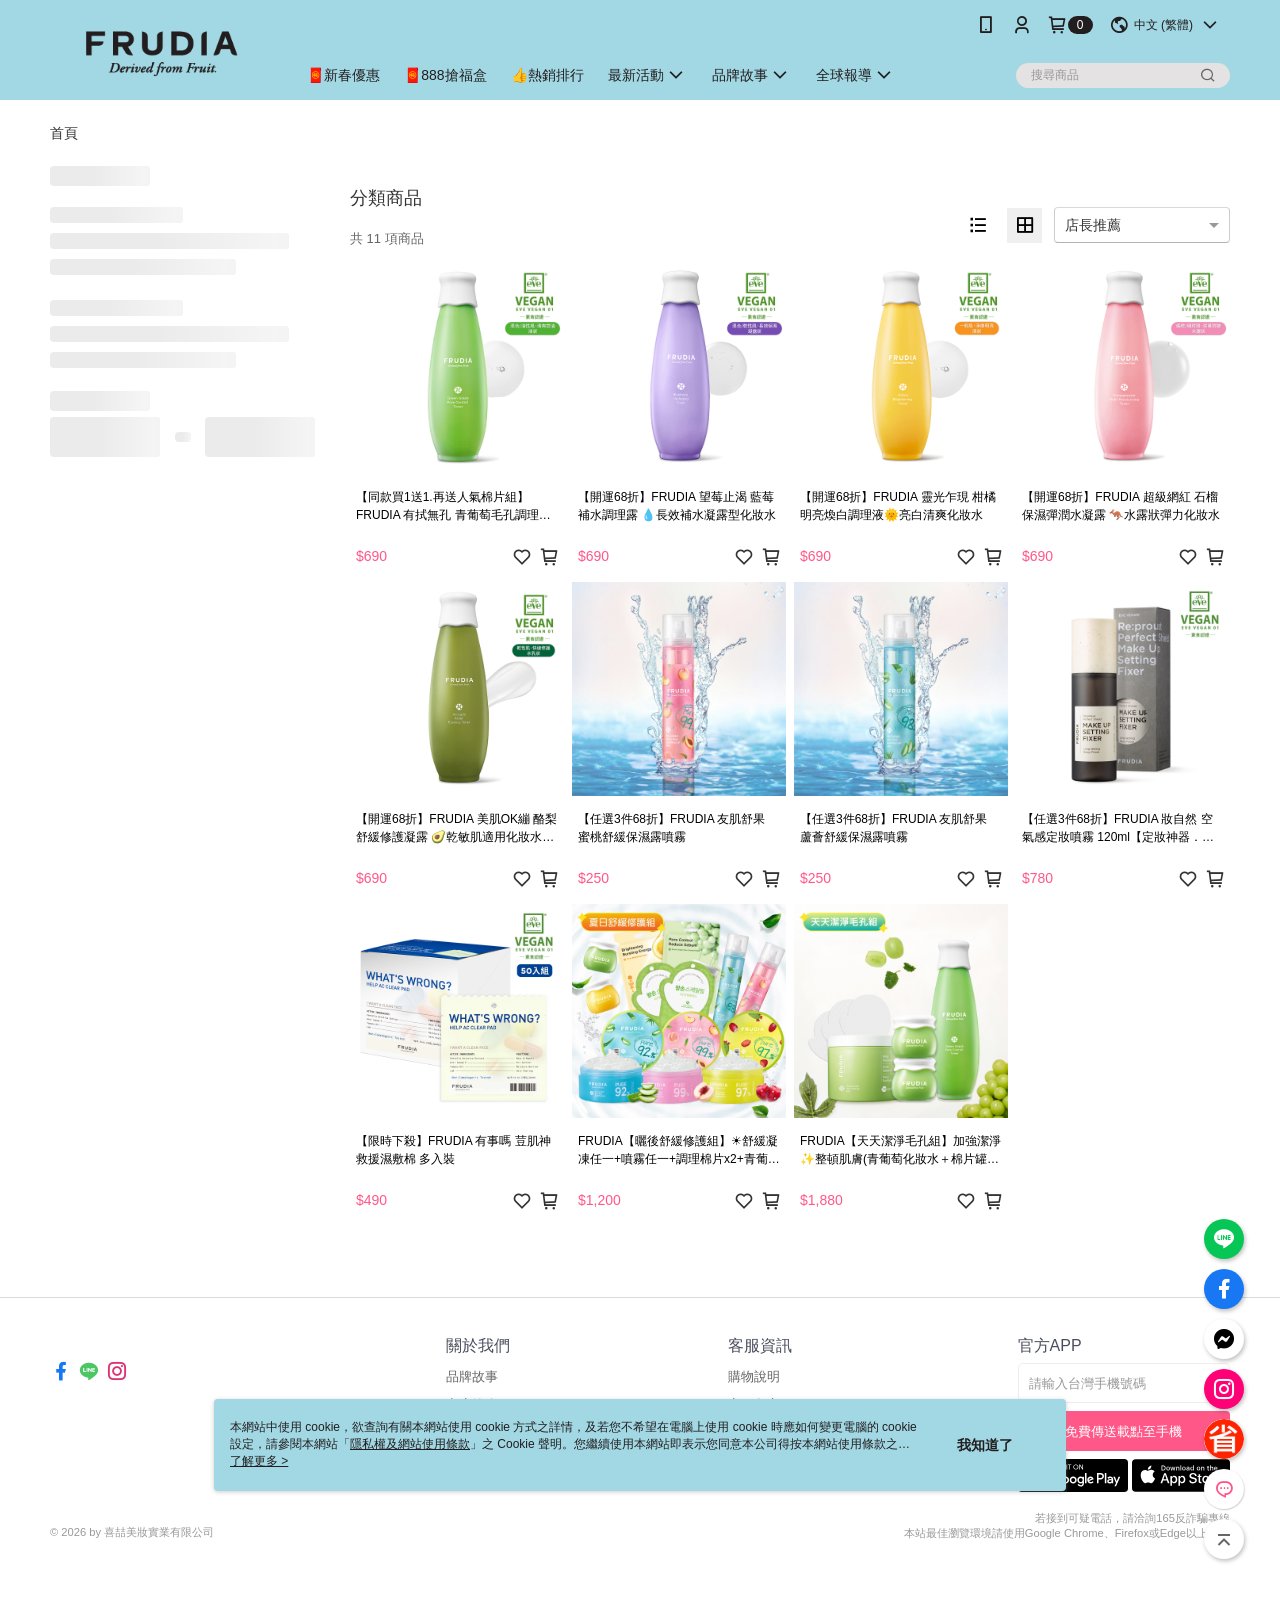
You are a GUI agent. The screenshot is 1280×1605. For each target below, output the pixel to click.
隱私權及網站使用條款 (410, 1444)
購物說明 (754, 1376)
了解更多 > (259, 1461)
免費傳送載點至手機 (1123, 1431)
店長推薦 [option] (1093, 225)
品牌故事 (472, 1376)
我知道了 (985, 1445)
